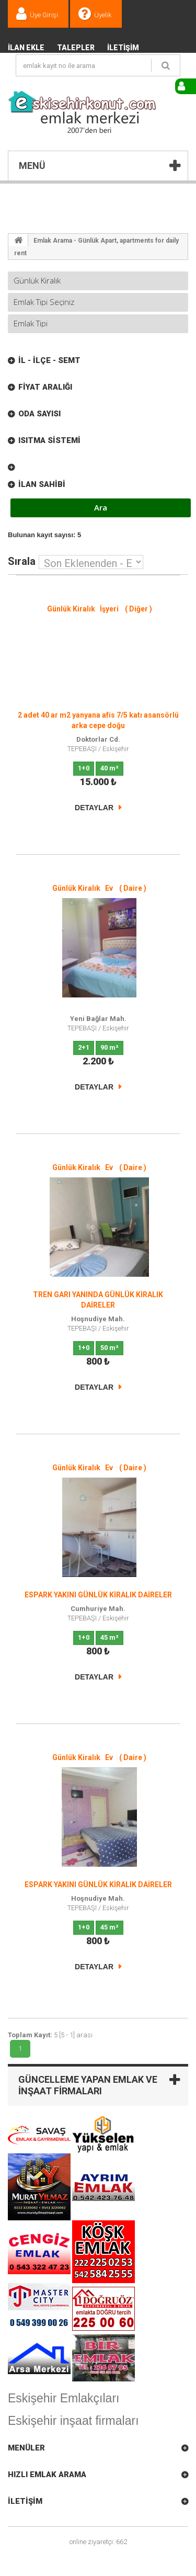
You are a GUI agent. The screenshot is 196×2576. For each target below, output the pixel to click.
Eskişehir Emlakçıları (63, 2398)
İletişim (123, 47)
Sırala (22, 560)
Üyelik (102, 15)
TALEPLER (76, 47)
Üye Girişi (44, 15)
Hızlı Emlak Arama (47, 2474)
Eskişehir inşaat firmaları (73, 2420)
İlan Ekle (26, 47)
